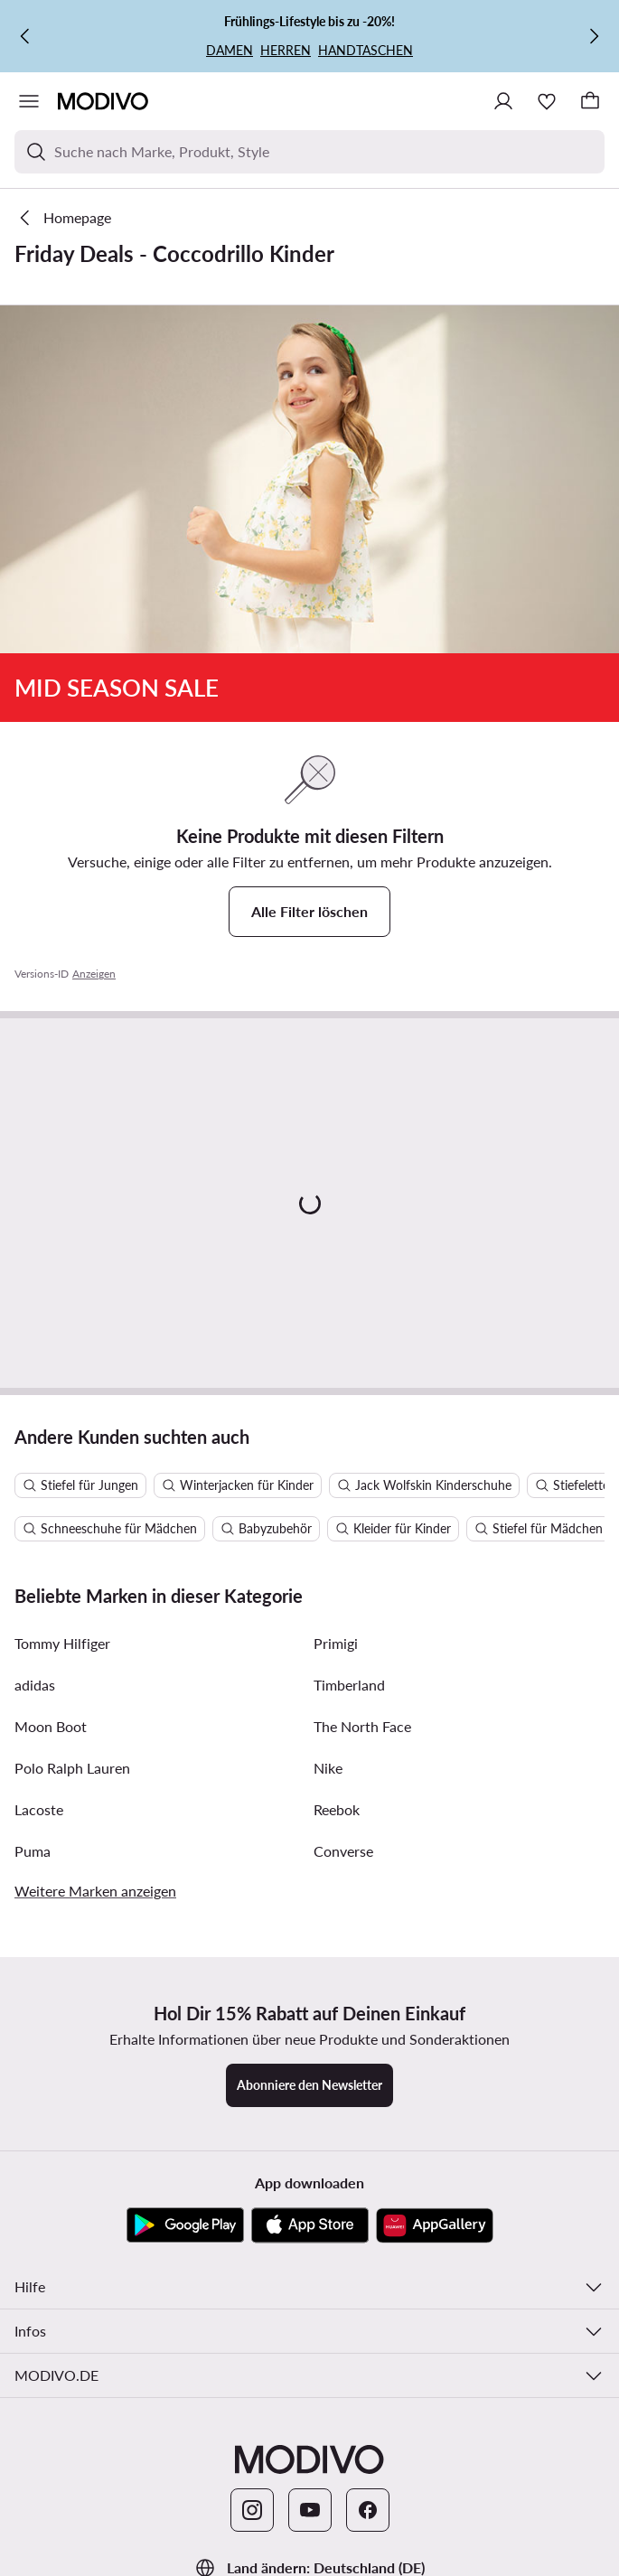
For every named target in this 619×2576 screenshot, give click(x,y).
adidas (34, 1684)
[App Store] (310, 2225)
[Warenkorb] (590, 101)
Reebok (337, 1809)
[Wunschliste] (546, 101)
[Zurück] (25, 36)
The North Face (362, 1726)
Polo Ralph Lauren (72, 1767)
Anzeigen (94, 973)
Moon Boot (50, 1726)
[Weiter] (593, 36)
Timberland (349, 1684)
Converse (343, 1850)
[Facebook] (367, 2510)
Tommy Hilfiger (62, 1643)
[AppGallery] (434, 2225)
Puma (32, 1850)
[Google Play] (185, 2225)
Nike (328, 1767)
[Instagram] (252, 2510)
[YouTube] (310, 2510)
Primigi (336, 1643)
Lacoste (38, 1809)
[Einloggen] (503, 101)
